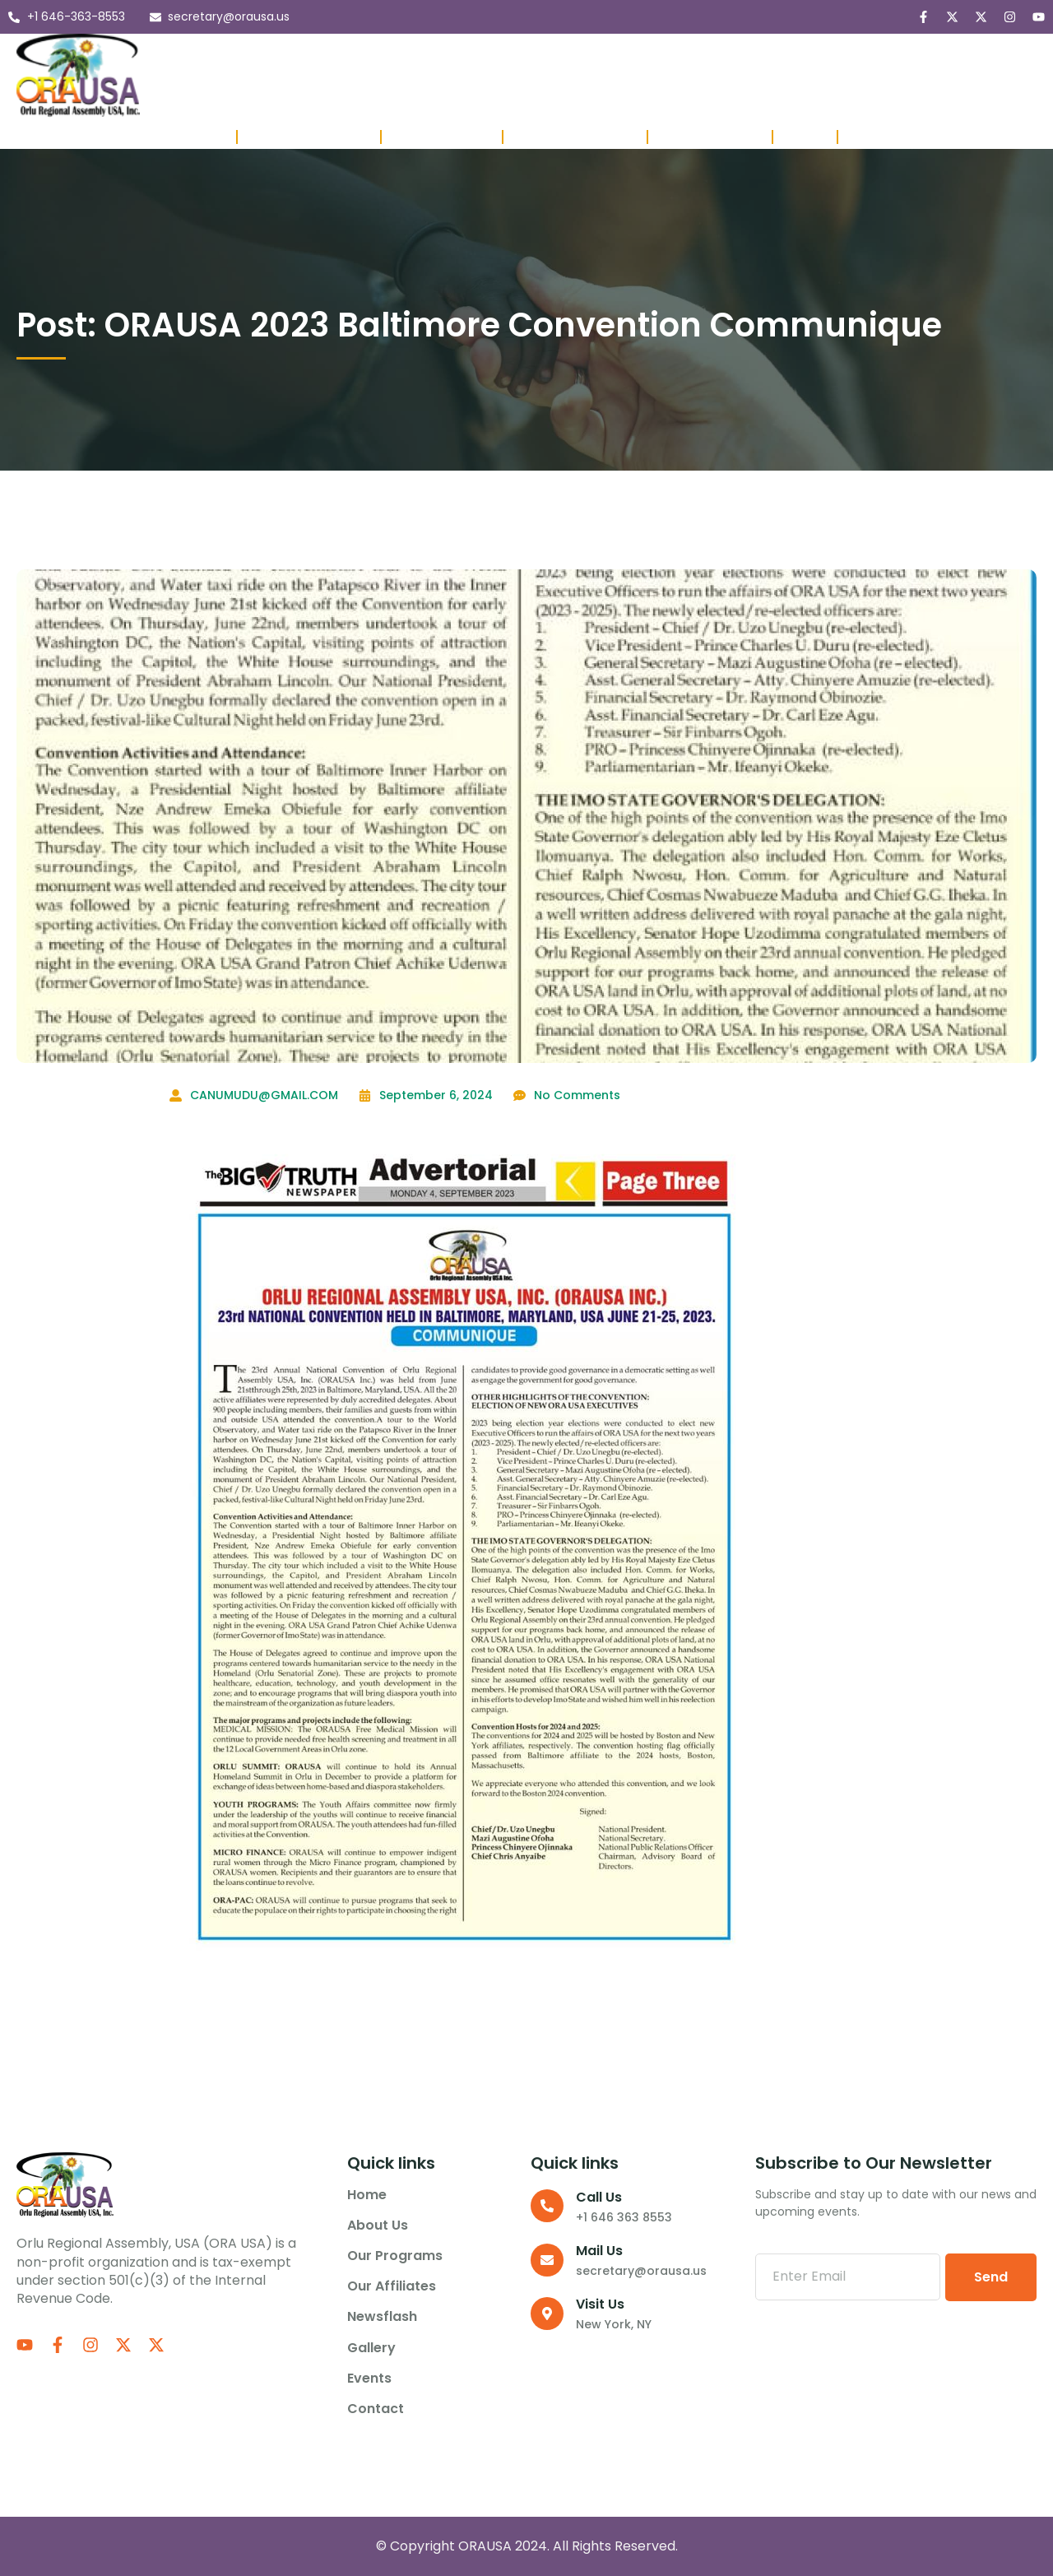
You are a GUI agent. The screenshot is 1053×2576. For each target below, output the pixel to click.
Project (805, 137)
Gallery (726, 55)
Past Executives (441, 137)
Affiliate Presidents (575, 137)
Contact (230, 95)
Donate (871, 137)
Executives (193, 137)
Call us (599, 2197)
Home (222, 55)
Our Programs (410, 56)
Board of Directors (309, 137)
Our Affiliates (538, 55)
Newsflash (642, 55)
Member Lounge (710, 137)
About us (297, 55)
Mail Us (599, 2250)
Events (797, 55)
